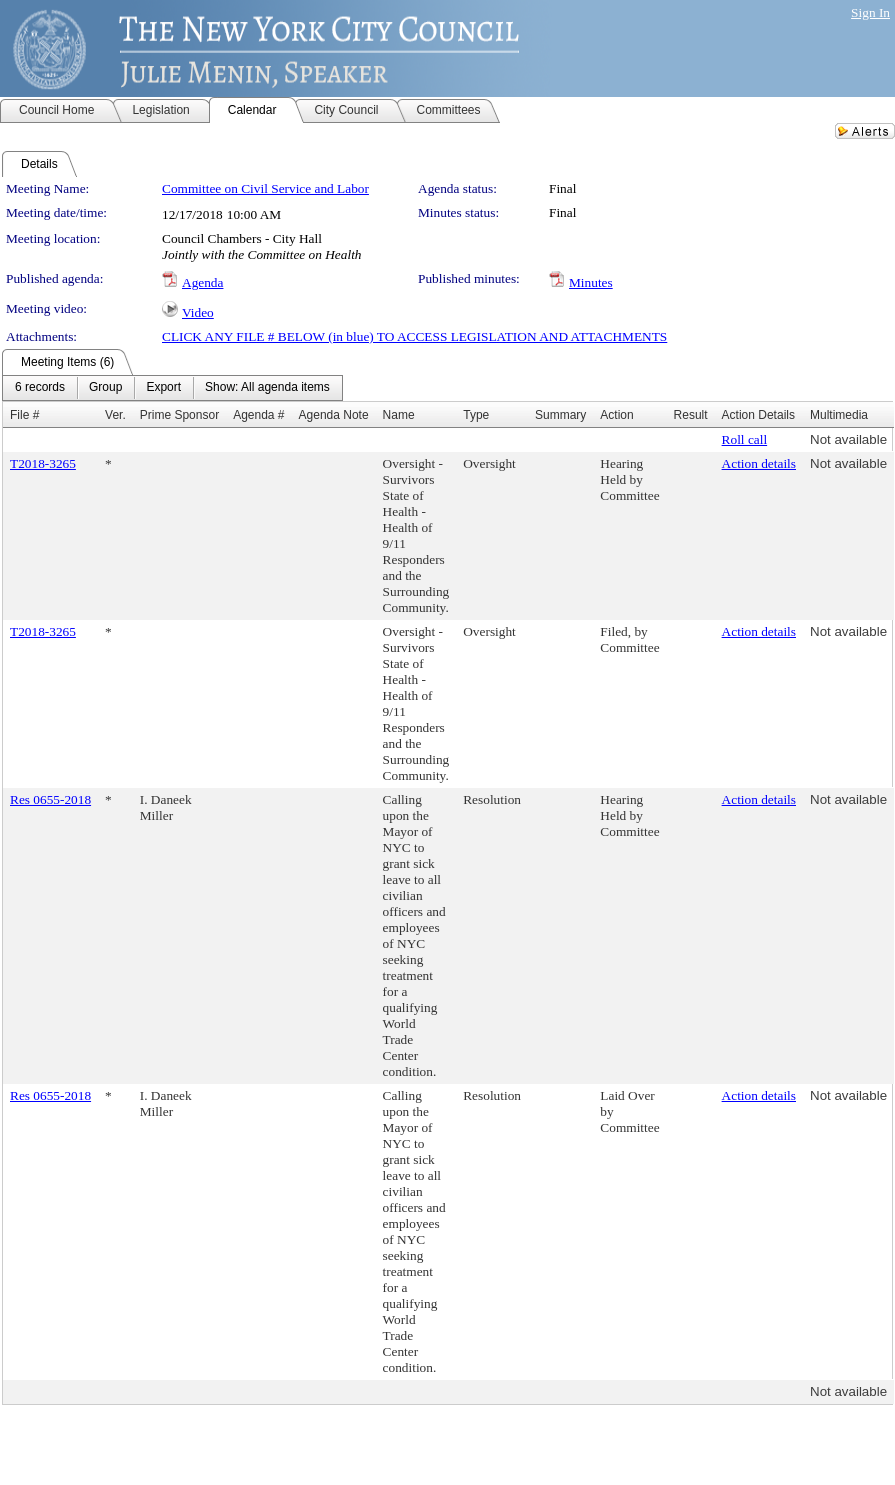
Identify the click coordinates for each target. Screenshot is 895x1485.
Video (198, 312)
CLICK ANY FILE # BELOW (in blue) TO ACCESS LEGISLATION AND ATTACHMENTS (414, 336)
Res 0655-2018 (50, 799)
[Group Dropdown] (105, 388)
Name (399, 415)
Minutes (591, 282)
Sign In (870, 12)
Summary (560, 415)
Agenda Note (334, 415)
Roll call (745, 439)
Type (476, 415)
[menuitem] (40, 388)
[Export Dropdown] (163, 388)
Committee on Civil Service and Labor (265, 188)
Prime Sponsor (179, 415)
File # (24, 415)
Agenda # (258, 415)
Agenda (202, 282)
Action (616, 415)
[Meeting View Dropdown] (267, 388)
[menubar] (172, 388)
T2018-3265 (43, 463)
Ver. (115, 415)
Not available (848, 439)
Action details (759, 463)
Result (691, 415)
